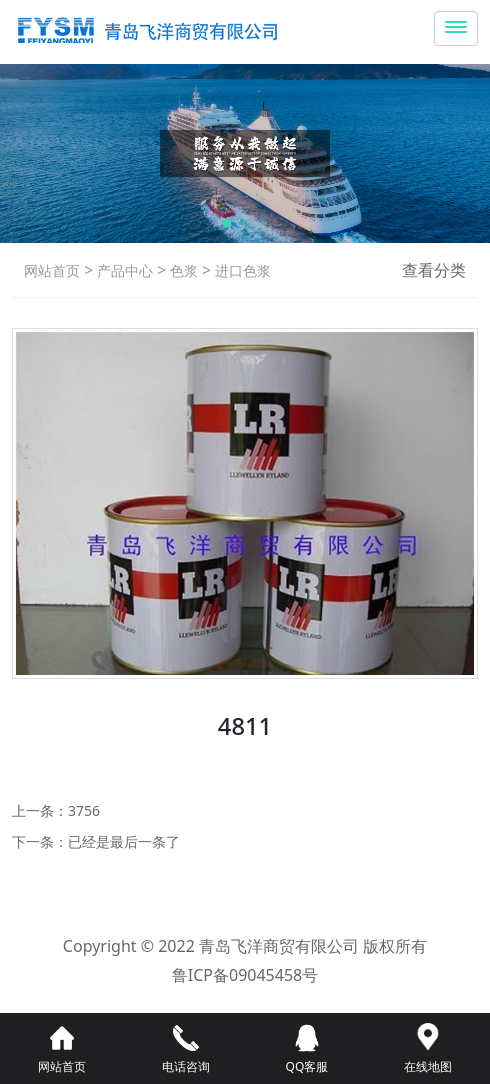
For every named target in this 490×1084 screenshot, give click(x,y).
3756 (84, 810)
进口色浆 (241, 270)
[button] (227, 223)
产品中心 (123, 270)
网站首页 (52, 270)
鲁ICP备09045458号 (245, 975)
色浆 (182, 270)
